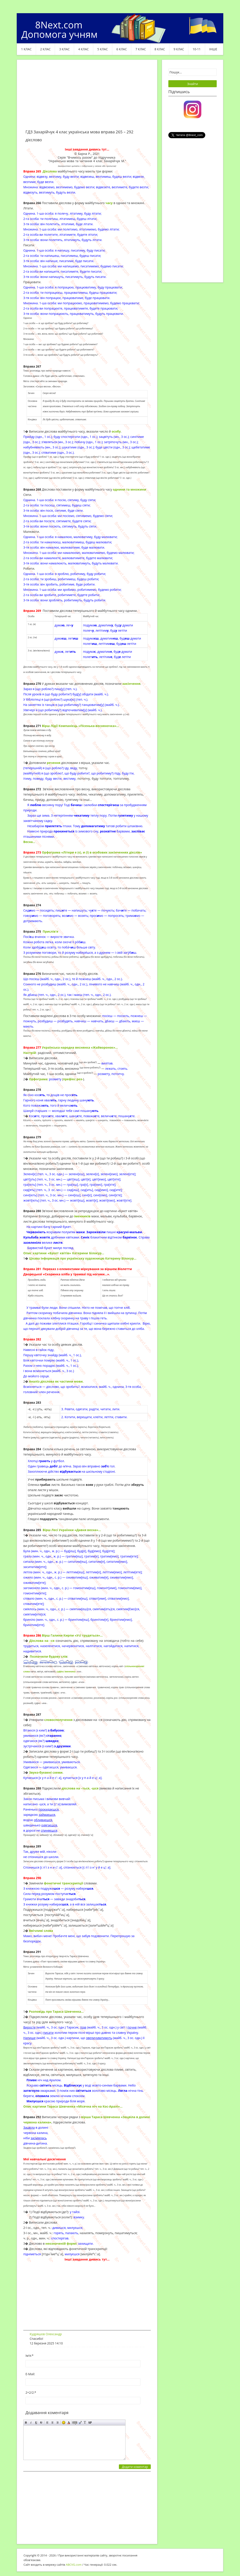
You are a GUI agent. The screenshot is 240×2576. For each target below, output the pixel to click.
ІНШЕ (213, 49)
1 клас (26, 49)
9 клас (179, 49)
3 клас (64, 49)
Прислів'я (50, 931)
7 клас (140, 49)
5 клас (102, 49)
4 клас (83, 49)
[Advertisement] (87, 97)
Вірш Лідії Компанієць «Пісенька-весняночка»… (80, 726)
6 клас (121, 49)
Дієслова (50, 171)
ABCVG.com (74, 2565)
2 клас (45, 49)
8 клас (160, 49)
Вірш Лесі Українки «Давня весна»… (72, 1530)
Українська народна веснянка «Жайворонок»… (80, 1047)
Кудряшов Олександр (46, 2334)
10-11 (197, 49)
